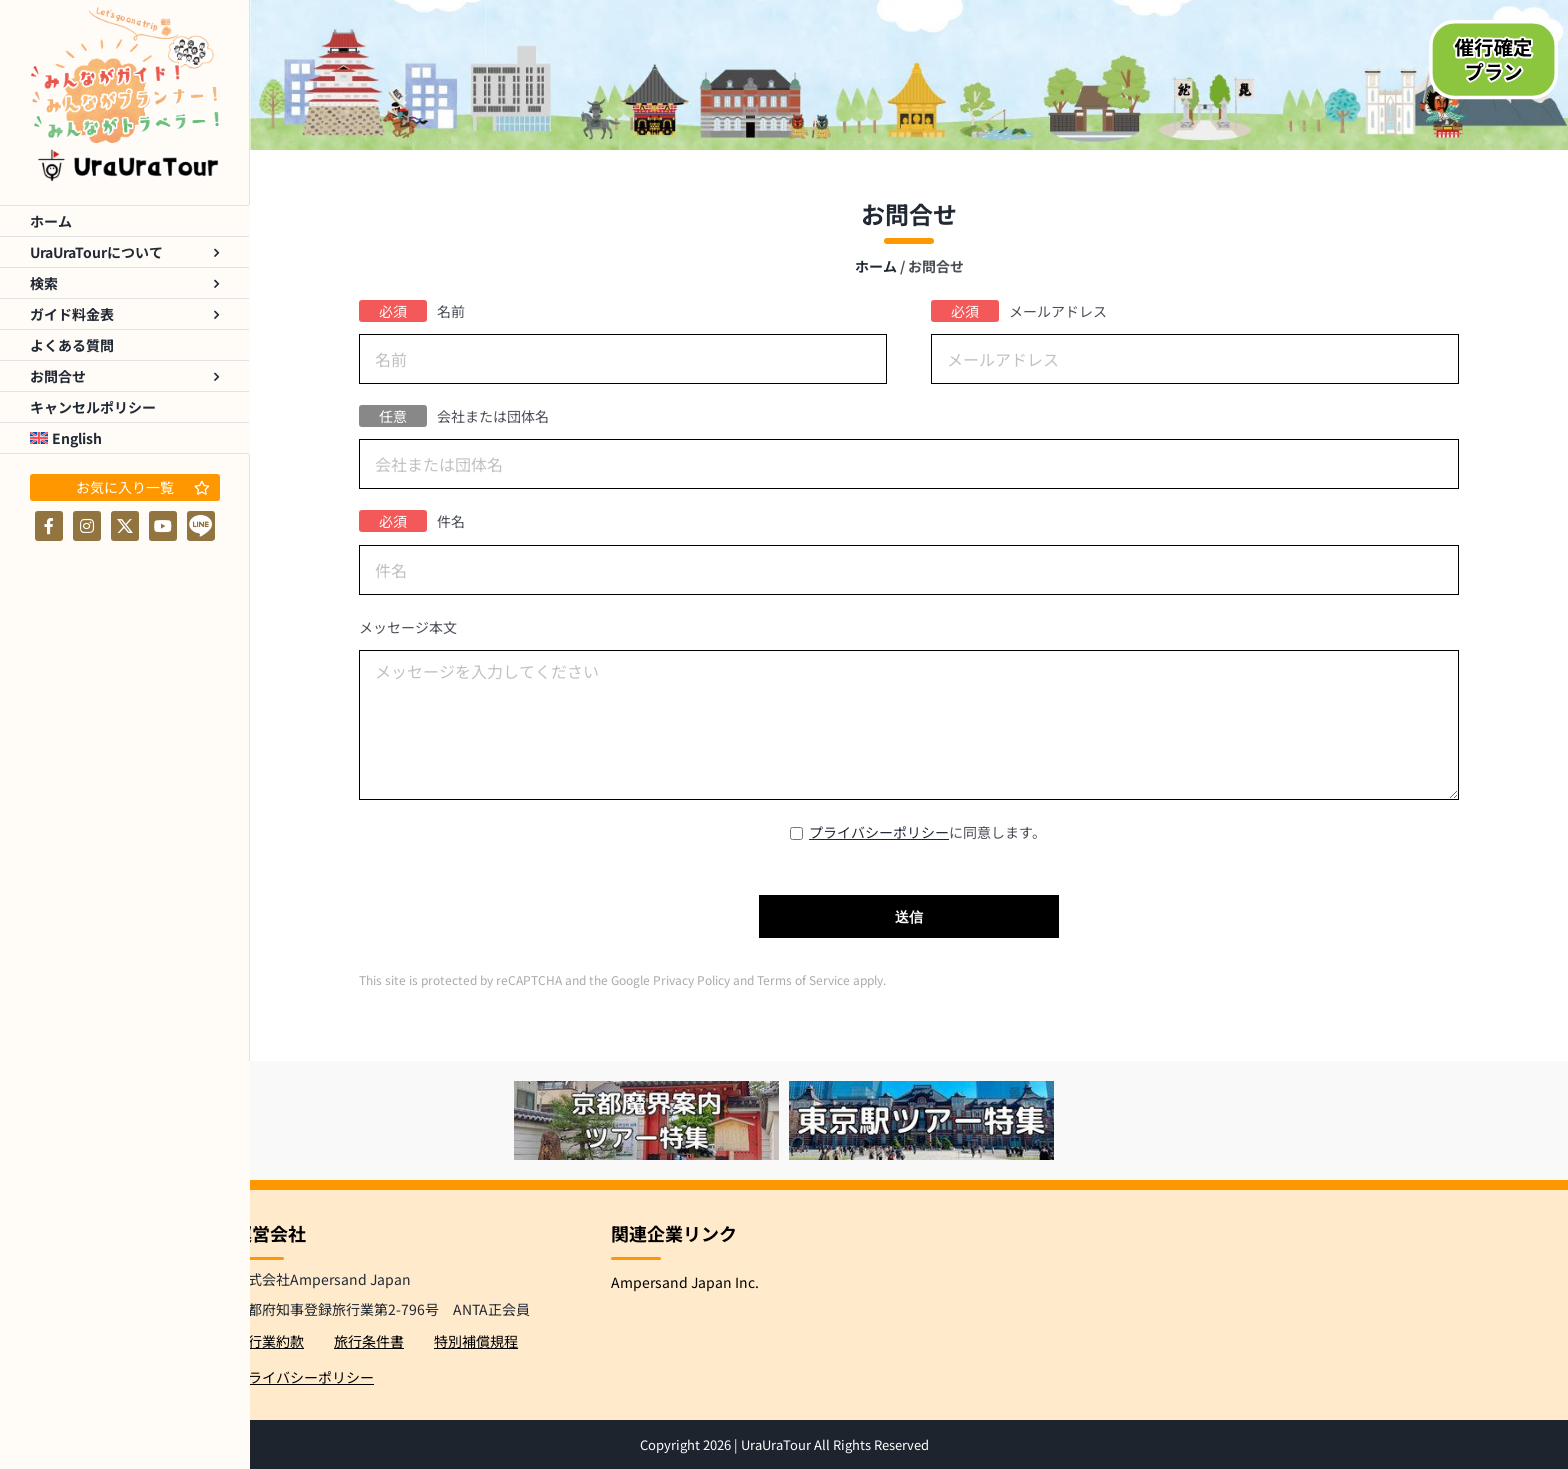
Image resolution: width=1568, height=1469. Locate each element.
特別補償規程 (476, 1341)
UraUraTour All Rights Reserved (835, 1444)
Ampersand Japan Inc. (685, 1282)
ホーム (876, 266)
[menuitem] (124, 438)
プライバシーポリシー (879, 832)
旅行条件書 (369, 1341)
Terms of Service (802, 979)
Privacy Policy (690, 979)
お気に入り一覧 (143, 487)
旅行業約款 (269, 1341)
